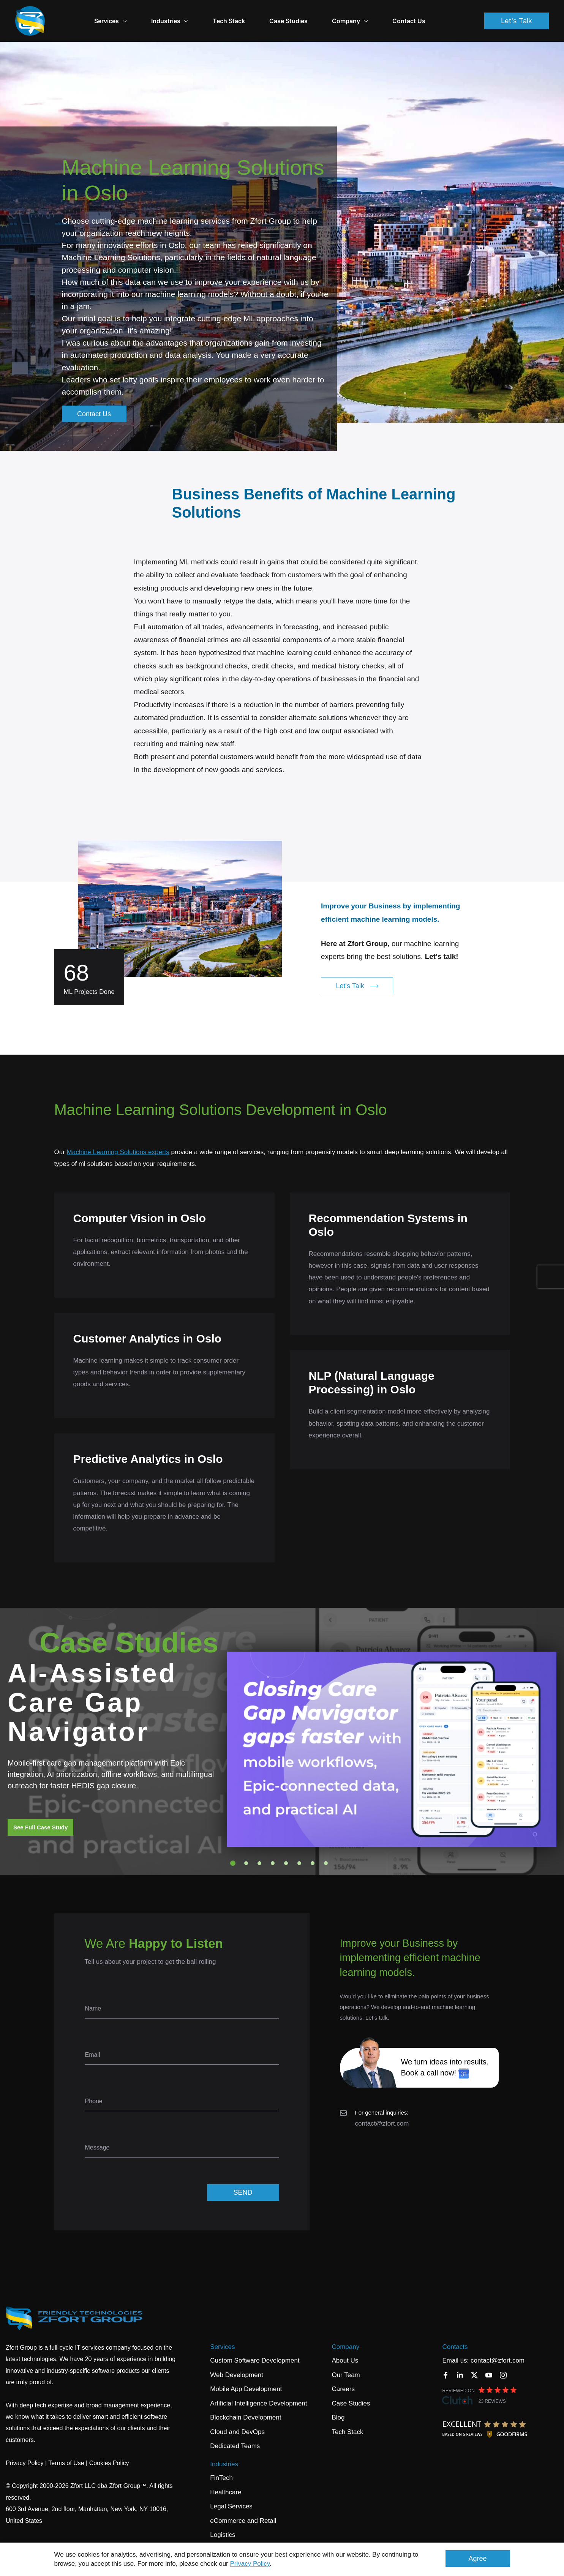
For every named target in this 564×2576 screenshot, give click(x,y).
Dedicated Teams (235, 2433)
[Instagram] (503, 2362)
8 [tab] (326, 1850)
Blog (338, 2404)
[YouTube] (488, 2362)
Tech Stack (252, 14)
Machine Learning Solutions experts (118, 1139)
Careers (343, 2376)
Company (345, 2334)
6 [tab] (299, 1850)
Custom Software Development (254, 2347)
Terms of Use (66, 2450)
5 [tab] (286, 1850)
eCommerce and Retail (243, 2507)
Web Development (236, 2362)
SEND (242, 2179)
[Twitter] (474, 2362)
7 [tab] (312, 1850)
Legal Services (231, 2493)
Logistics (222, 2521)
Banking (221, 2536)
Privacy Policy (250, 2563)
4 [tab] (273, 1850)
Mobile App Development (246, 2376)
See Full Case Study (40, 1814)
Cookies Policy (109, 2450)
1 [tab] (233, 1850)
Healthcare (225, 2479)
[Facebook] (445, 2362)
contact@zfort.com (382, 2110)
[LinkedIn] (460, 2362)
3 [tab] (259, 1850)
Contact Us (432, 14)
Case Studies (311, 14)
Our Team (346, 2362)
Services (133, 14)
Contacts (455, 2334)
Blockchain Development (245, 2404)
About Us (345, 2347)
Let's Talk (516, 14)
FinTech (221, 2465)
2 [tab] (246, 1850)
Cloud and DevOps (237, 2419)
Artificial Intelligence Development (258, 2390)
